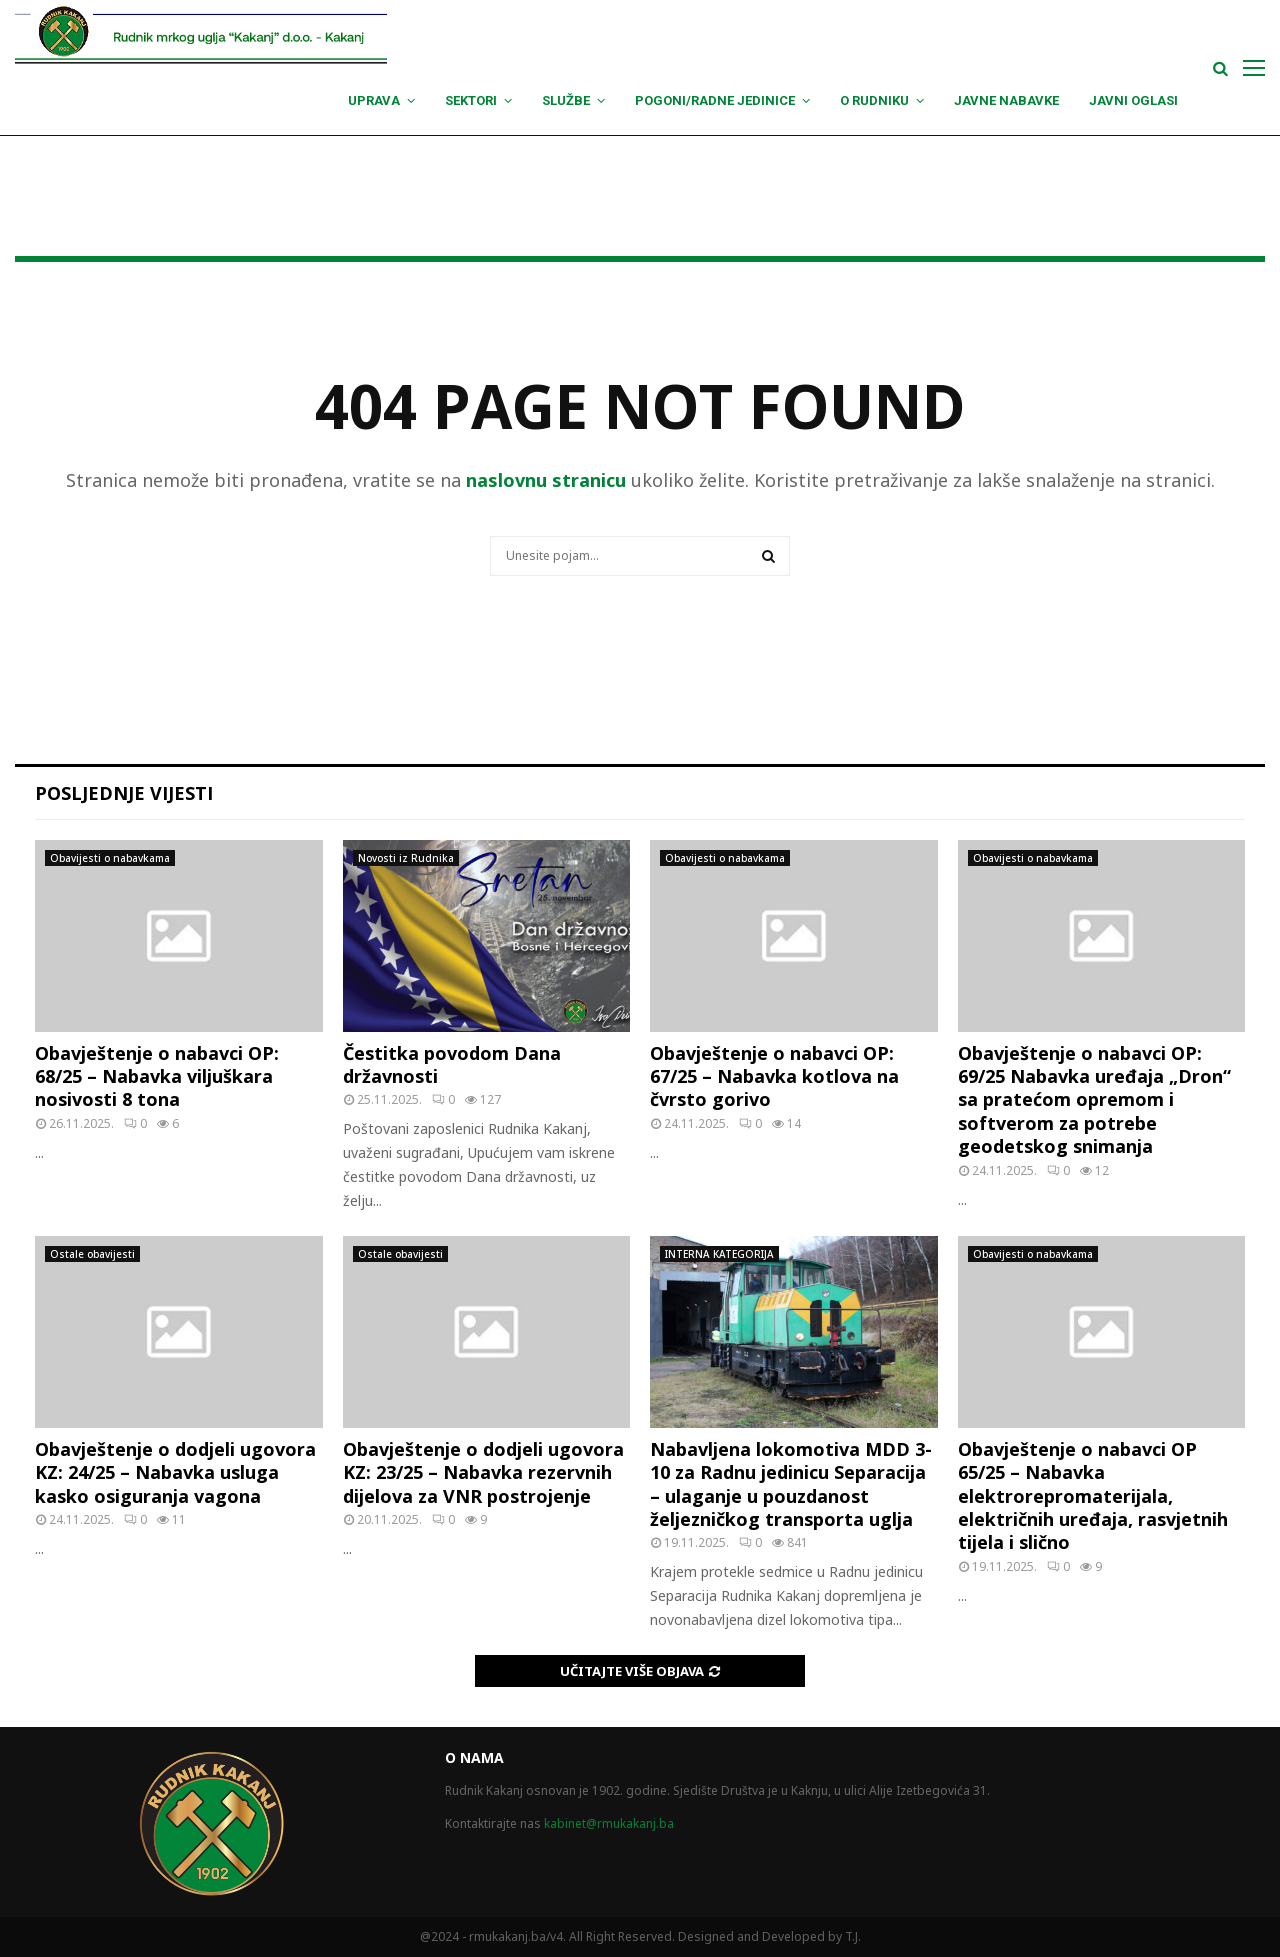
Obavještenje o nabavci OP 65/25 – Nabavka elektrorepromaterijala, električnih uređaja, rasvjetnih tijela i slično (1093, 1496)
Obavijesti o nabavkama (110, 858)
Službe (566, 100)
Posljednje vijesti (124, 793)
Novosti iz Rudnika (406, 858)
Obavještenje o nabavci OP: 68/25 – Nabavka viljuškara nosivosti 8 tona (157, 1076)
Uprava (374, 100)
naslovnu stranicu (546, 480)
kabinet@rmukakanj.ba (609, 1823)
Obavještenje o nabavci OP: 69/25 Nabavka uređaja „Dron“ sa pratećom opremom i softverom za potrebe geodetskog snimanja (1094, 1100)
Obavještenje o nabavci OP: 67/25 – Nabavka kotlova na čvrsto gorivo (774, 1076)
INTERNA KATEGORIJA (719, 1254)
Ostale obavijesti (92, 1254)
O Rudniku (874, 100)
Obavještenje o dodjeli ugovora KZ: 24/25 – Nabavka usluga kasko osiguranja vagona (175, 1472)
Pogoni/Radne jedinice (715, 100)
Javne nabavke (1006, 100)
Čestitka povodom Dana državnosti (452, 1064)
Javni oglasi (1133, 100)
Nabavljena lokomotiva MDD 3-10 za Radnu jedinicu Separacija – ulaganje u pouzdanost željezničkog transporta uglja (791, 1484)
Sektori (471, 100)
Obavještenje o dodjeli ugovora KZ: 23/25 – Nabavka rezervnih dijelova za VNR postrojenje (483, 1472)
